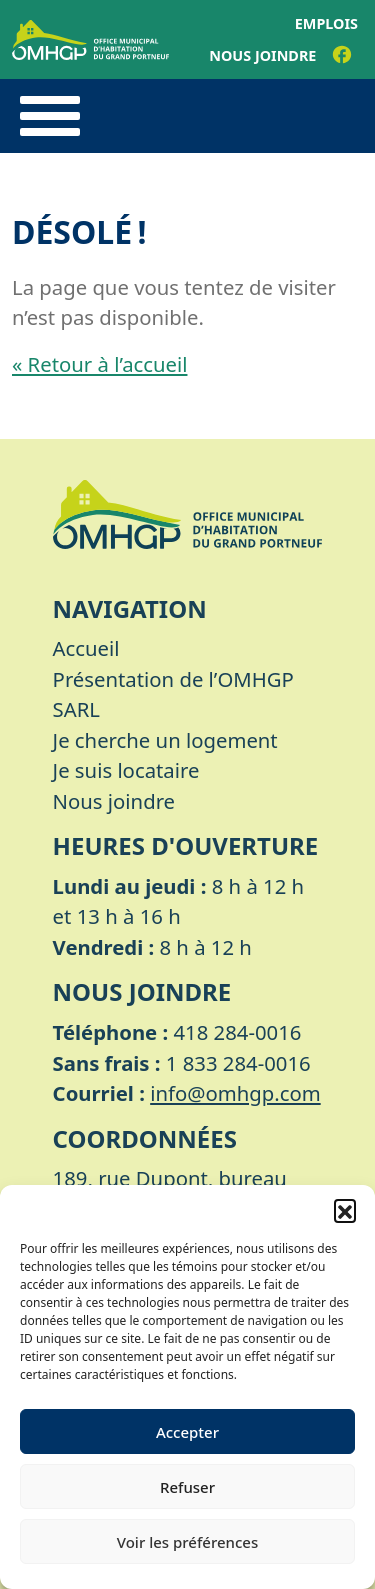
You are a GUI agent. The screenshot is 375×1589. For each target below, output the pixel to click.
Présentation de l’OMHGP (173, 679)
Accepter (187, 1432)
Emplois (326, 23)
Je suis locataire (126, 770)
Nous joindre (262, 55)
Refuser (187, 1487)
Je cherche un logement (165, 740)
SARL (76, 709)
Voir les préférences (187, 1542)
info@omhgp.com (235, 1093)
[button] (345, 1210)
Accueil (86, 648)
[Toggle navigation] (50, 116)
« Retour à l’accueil (99, 364)
